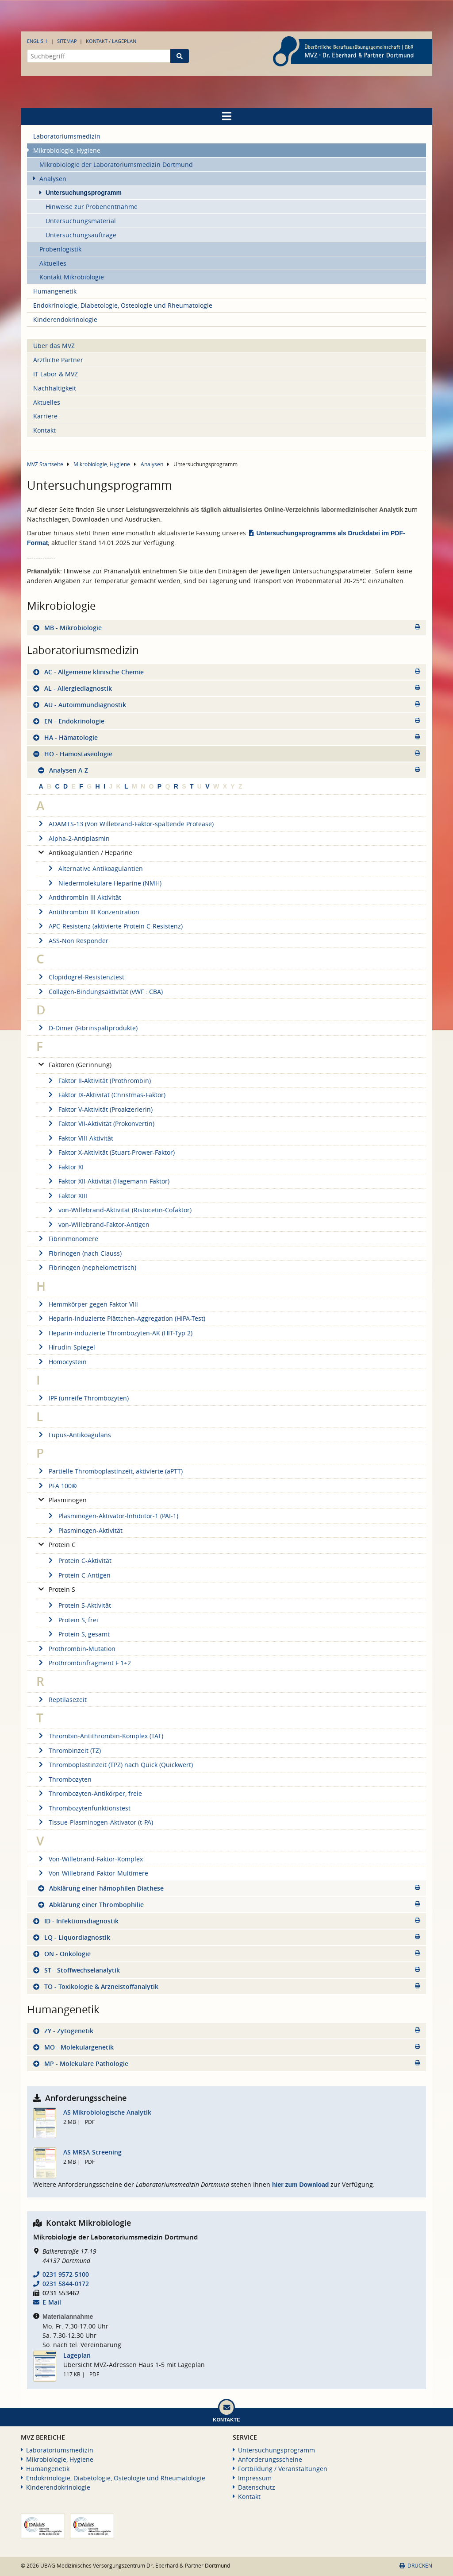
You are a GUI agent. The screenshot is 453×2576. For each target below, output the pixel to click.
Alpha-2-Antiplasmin (73, 838)
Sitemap (67, 41)
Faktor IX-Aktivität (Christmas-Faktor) (105, 1095)
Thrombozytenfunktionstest (83, 1808)
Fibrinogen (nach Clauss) (79, 1253)
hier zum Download (300, 2184)
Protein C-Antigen (78, 1575)
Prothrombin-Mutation (75, 1648)
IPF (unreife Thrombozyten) (82, 1398)
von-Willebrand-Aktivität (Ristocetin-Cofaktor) (119, 1210)
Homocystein (61, 1362)
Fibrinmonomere (67, 1238)
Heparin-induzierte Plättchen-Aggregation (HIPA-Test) (120, 1318)
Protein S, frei (72, 1620)
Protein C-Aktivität (78, 1560)
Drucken (415, 2565)
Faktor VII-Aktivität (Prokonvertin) (100, 1123)
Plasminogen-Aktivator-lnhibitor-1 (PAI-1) (112, 1516)
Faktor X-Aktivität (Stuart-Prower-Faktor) (110, 1152)
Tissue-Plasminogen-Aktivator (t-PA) (94, 1822)
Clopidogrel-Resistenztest (80, 977)
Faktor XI (65, 1167)
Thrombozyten (64, 1779)
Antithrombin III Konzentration (87, 912)
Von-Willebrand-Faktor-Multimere (92, 1873)
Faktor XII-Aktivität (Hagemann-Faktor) (107, 1181)
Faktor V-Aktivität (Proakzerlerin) (99, 1109)
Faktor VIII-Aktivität (79, 1138)
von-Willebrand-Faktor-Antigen (98, 1224)
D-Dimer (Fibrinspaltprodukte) (87, 1028)
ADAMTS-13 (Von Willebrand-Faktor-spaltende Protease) (125, 824)
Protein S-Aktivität (78, 1605)
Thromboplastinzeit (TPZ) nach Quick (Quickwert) (114, 1764)
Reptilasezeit (61, 1699)
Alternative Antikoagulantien (94, 868)
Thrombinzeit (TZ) (68, 1750)
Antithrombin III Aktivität (78, 897)
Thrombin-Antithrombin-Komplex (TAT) (99, 1736)
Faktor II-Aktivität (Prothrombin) (98, 1080)
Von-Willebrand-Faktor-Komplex (89, 1859)
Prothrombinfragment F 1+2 (83, 1663)
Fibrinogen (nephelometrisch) (86, 1267)
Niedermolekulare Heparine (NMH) (103, 883)
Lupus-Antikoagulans (73, 1435)
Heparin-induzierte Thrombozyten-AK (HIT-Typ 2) (114, 1333)
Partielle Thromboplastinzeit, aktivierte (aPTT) (109, 1471)
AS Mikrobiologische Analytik (107, 2112)
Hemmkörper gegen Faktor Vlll (87, 1304)
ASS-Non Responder (72, 940)
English (37, 41)
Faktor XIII (66, 1195)
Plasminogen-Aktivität (84, 1530)
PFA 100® (56, 1485)
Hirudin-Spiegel (65, 1347)
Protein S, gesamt (78, 1634)
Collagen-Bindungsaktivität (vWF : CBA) (99, 991)
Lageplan (77, 2355)
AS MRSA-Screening (92, 2152)
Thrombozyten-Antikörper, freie (89, 1793)
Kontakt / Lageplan (111, 41)
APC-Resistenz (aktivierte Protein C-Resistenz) (109, 926)
